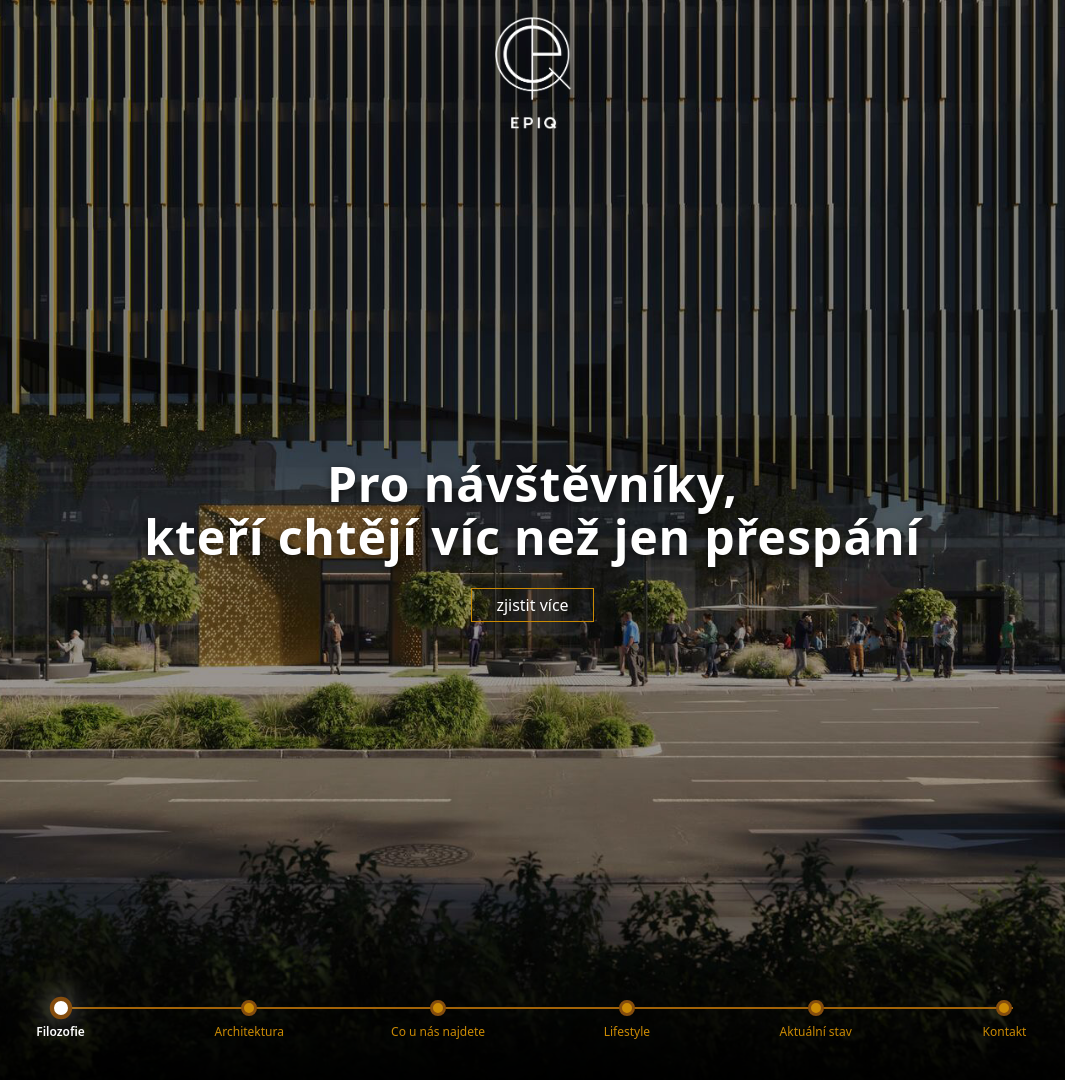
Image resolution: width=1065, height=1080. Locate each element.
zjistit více (532, 605)
